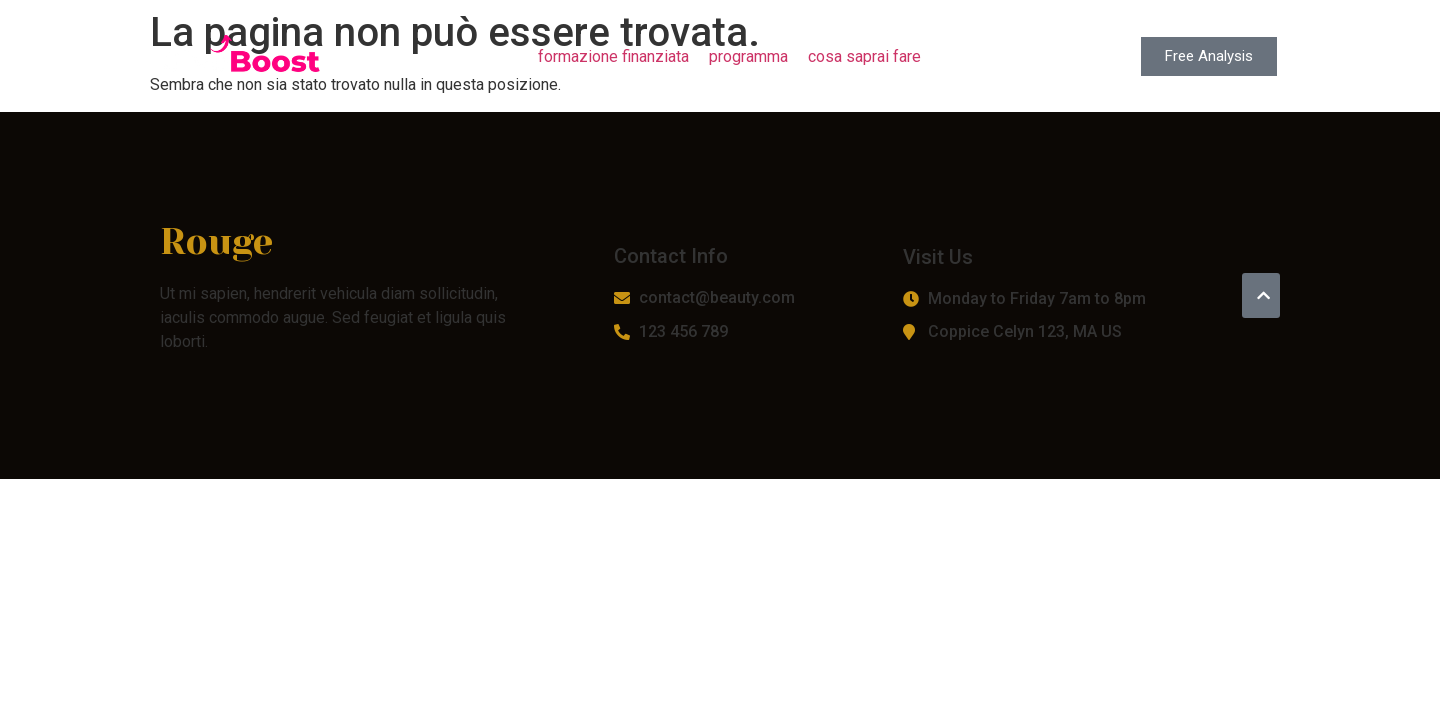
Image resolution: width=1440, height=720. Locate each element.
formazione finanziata (613, 56)
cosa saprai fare (864, 56)
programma (748, 56)
